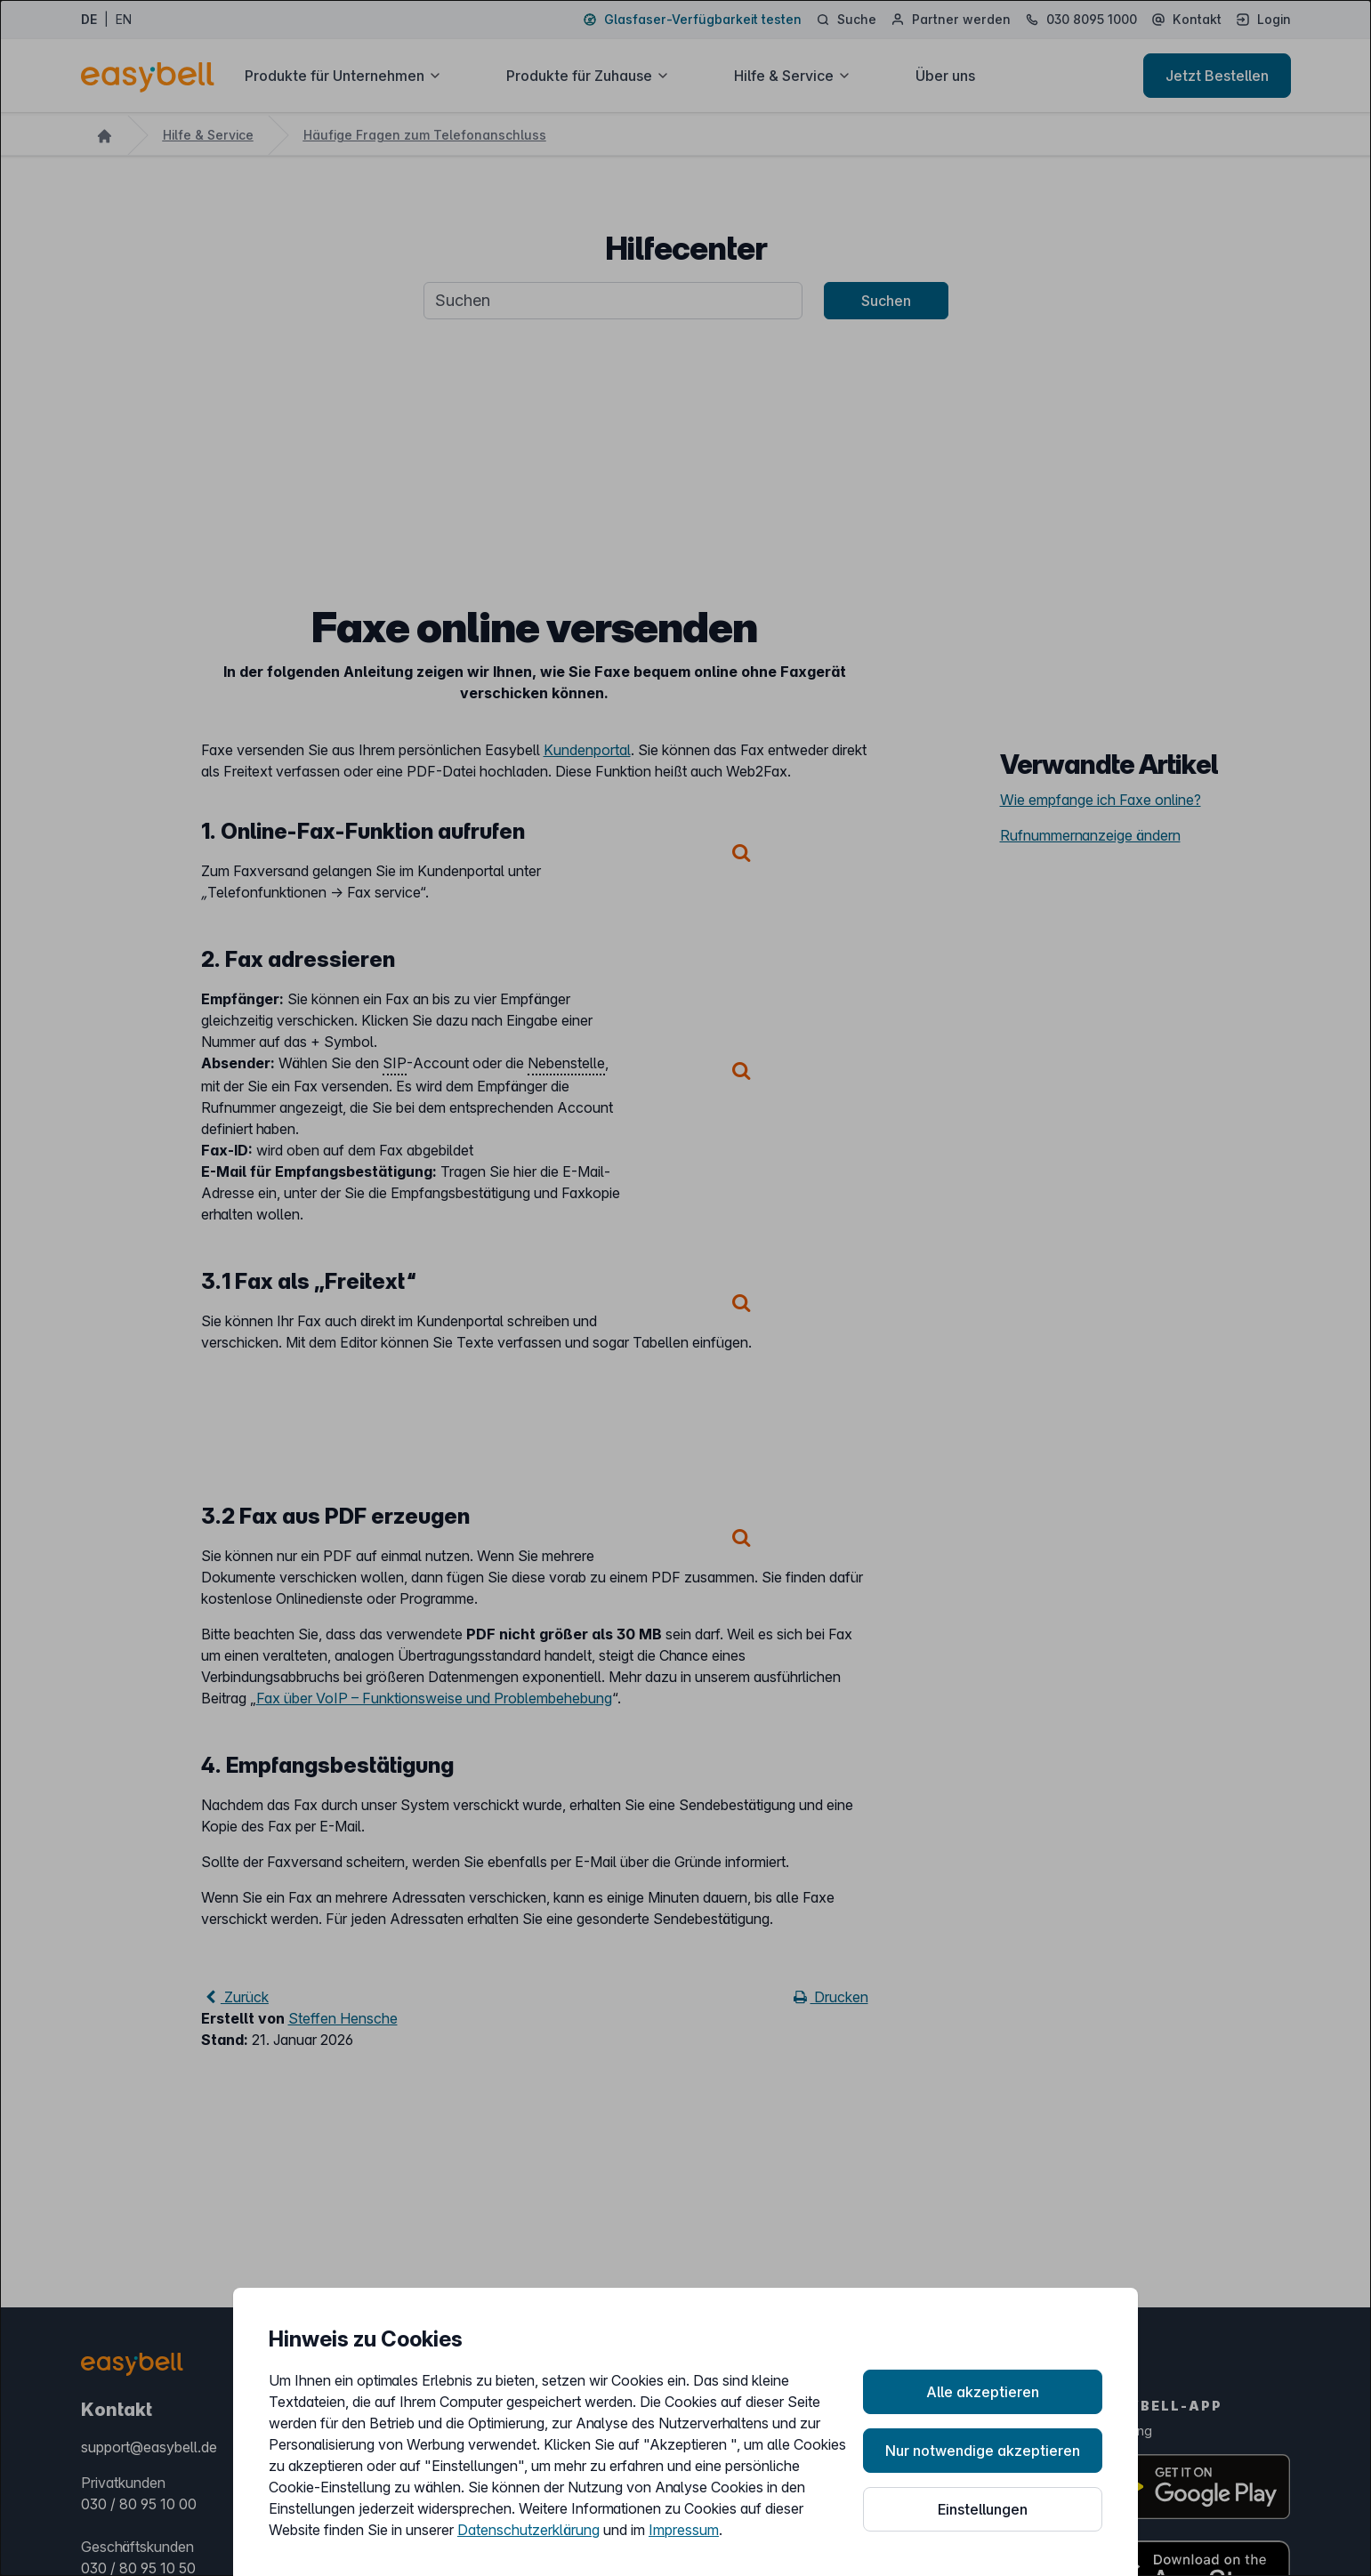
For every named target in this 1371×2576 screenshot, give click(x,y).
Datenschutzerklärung (528, 2530)
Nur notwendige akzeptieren (982, 2450)
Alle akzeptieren (982, 2392)
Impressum (684, 2530)
